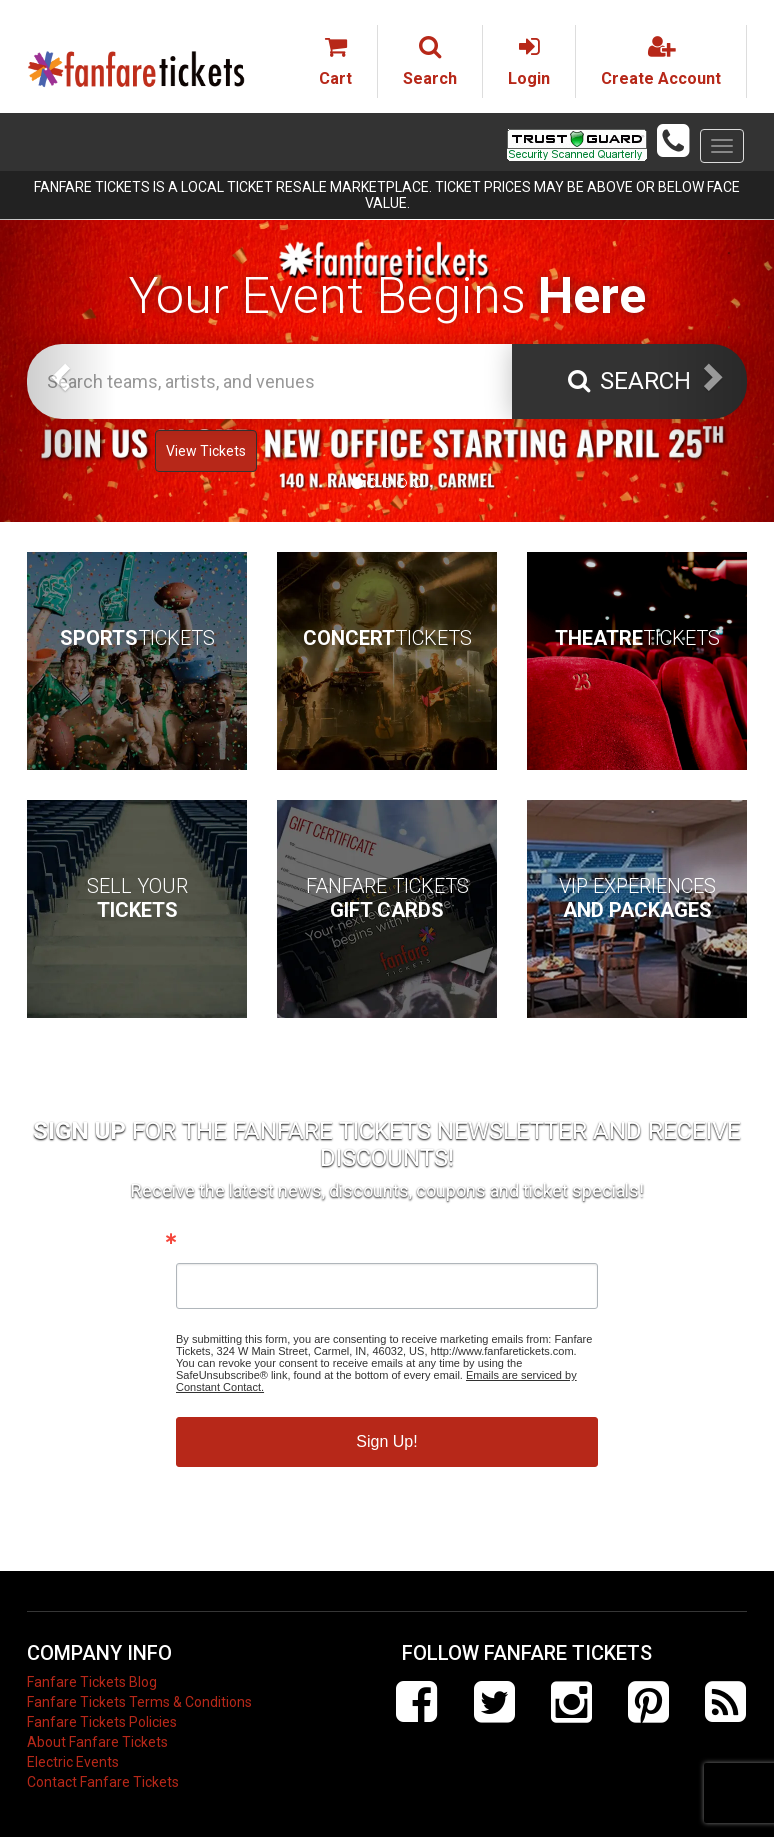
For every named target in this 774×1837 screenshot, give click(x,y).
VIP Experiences (637, 898)
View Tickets (206, 451)
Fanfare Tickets (387, 898)
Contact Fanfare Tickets (103, 1782)
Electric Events (73, 1762)
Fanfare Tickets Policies (102, 1722)
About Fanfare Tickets (97, 1742)
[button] (58, 370)
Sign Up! (386, 1441)
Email (197, 1243)
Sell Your (137, 898)
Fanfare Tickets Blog (92, 1682)
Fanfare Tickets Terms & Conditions (139, 1702)
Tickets (137, 638)
